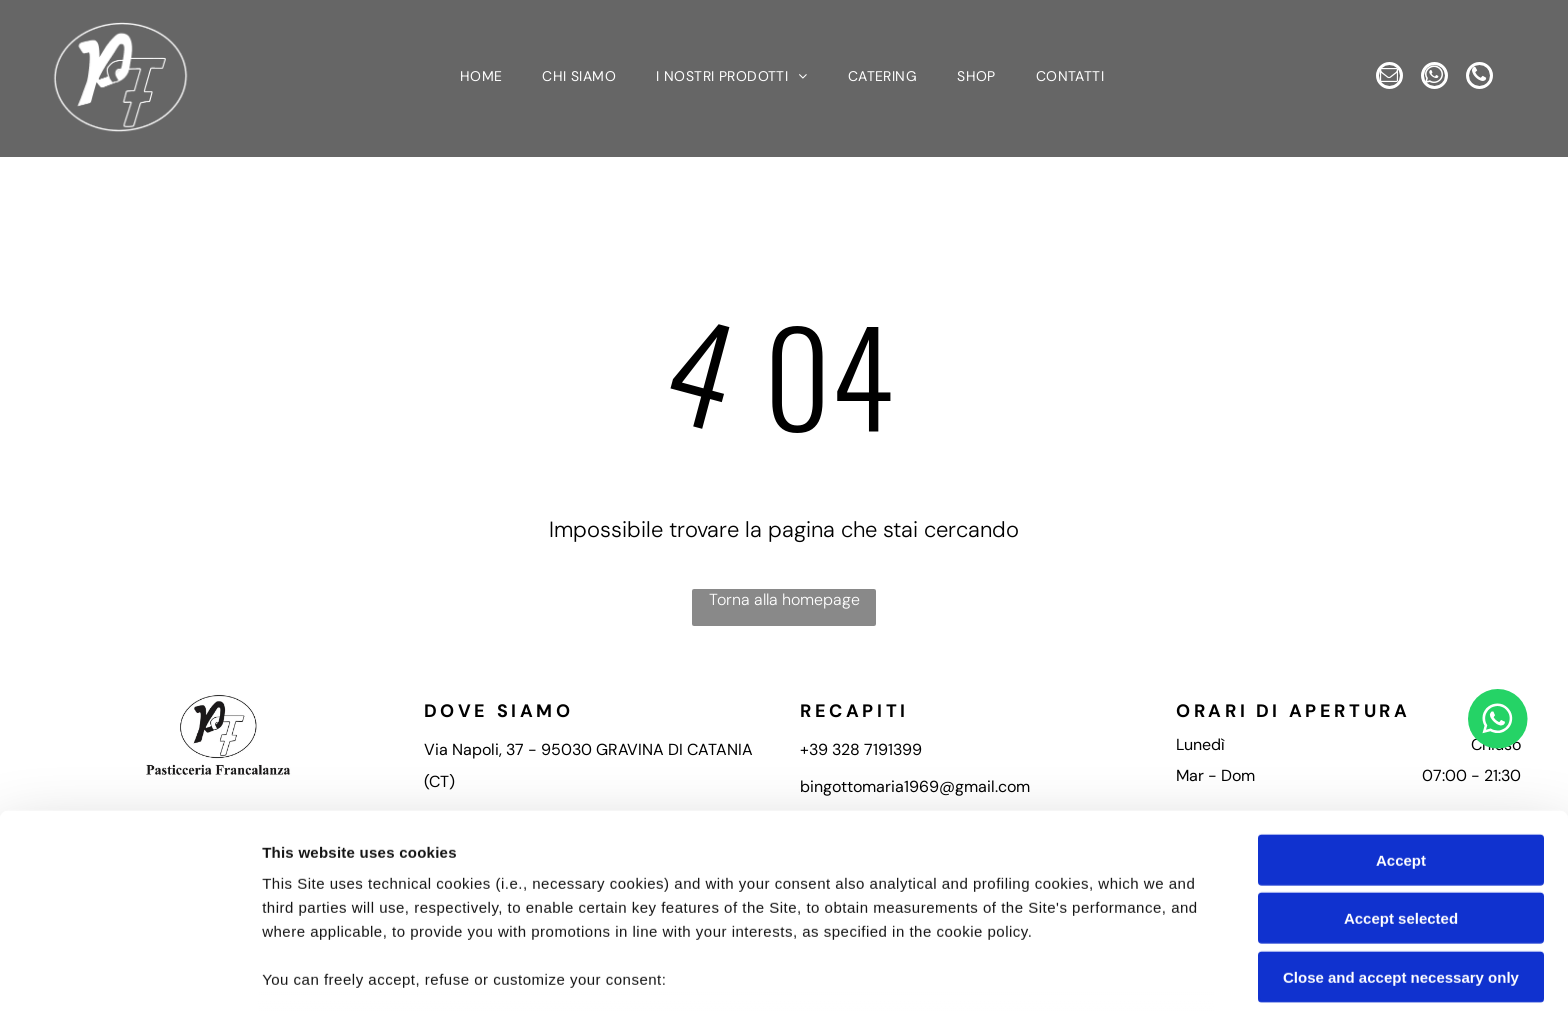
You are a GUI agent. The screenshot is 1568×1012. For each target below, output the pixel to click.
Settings (1017, 972)
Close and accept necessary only (1401, 836)
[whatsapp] (1434, 79)
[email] (1379, 79)
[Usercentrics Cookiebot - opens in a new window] (129, 973)
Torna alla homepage (784, 600)
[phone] (1489, 79)
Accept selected (1401, 777)
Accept (1401, 719)
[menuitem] (481, 79)
